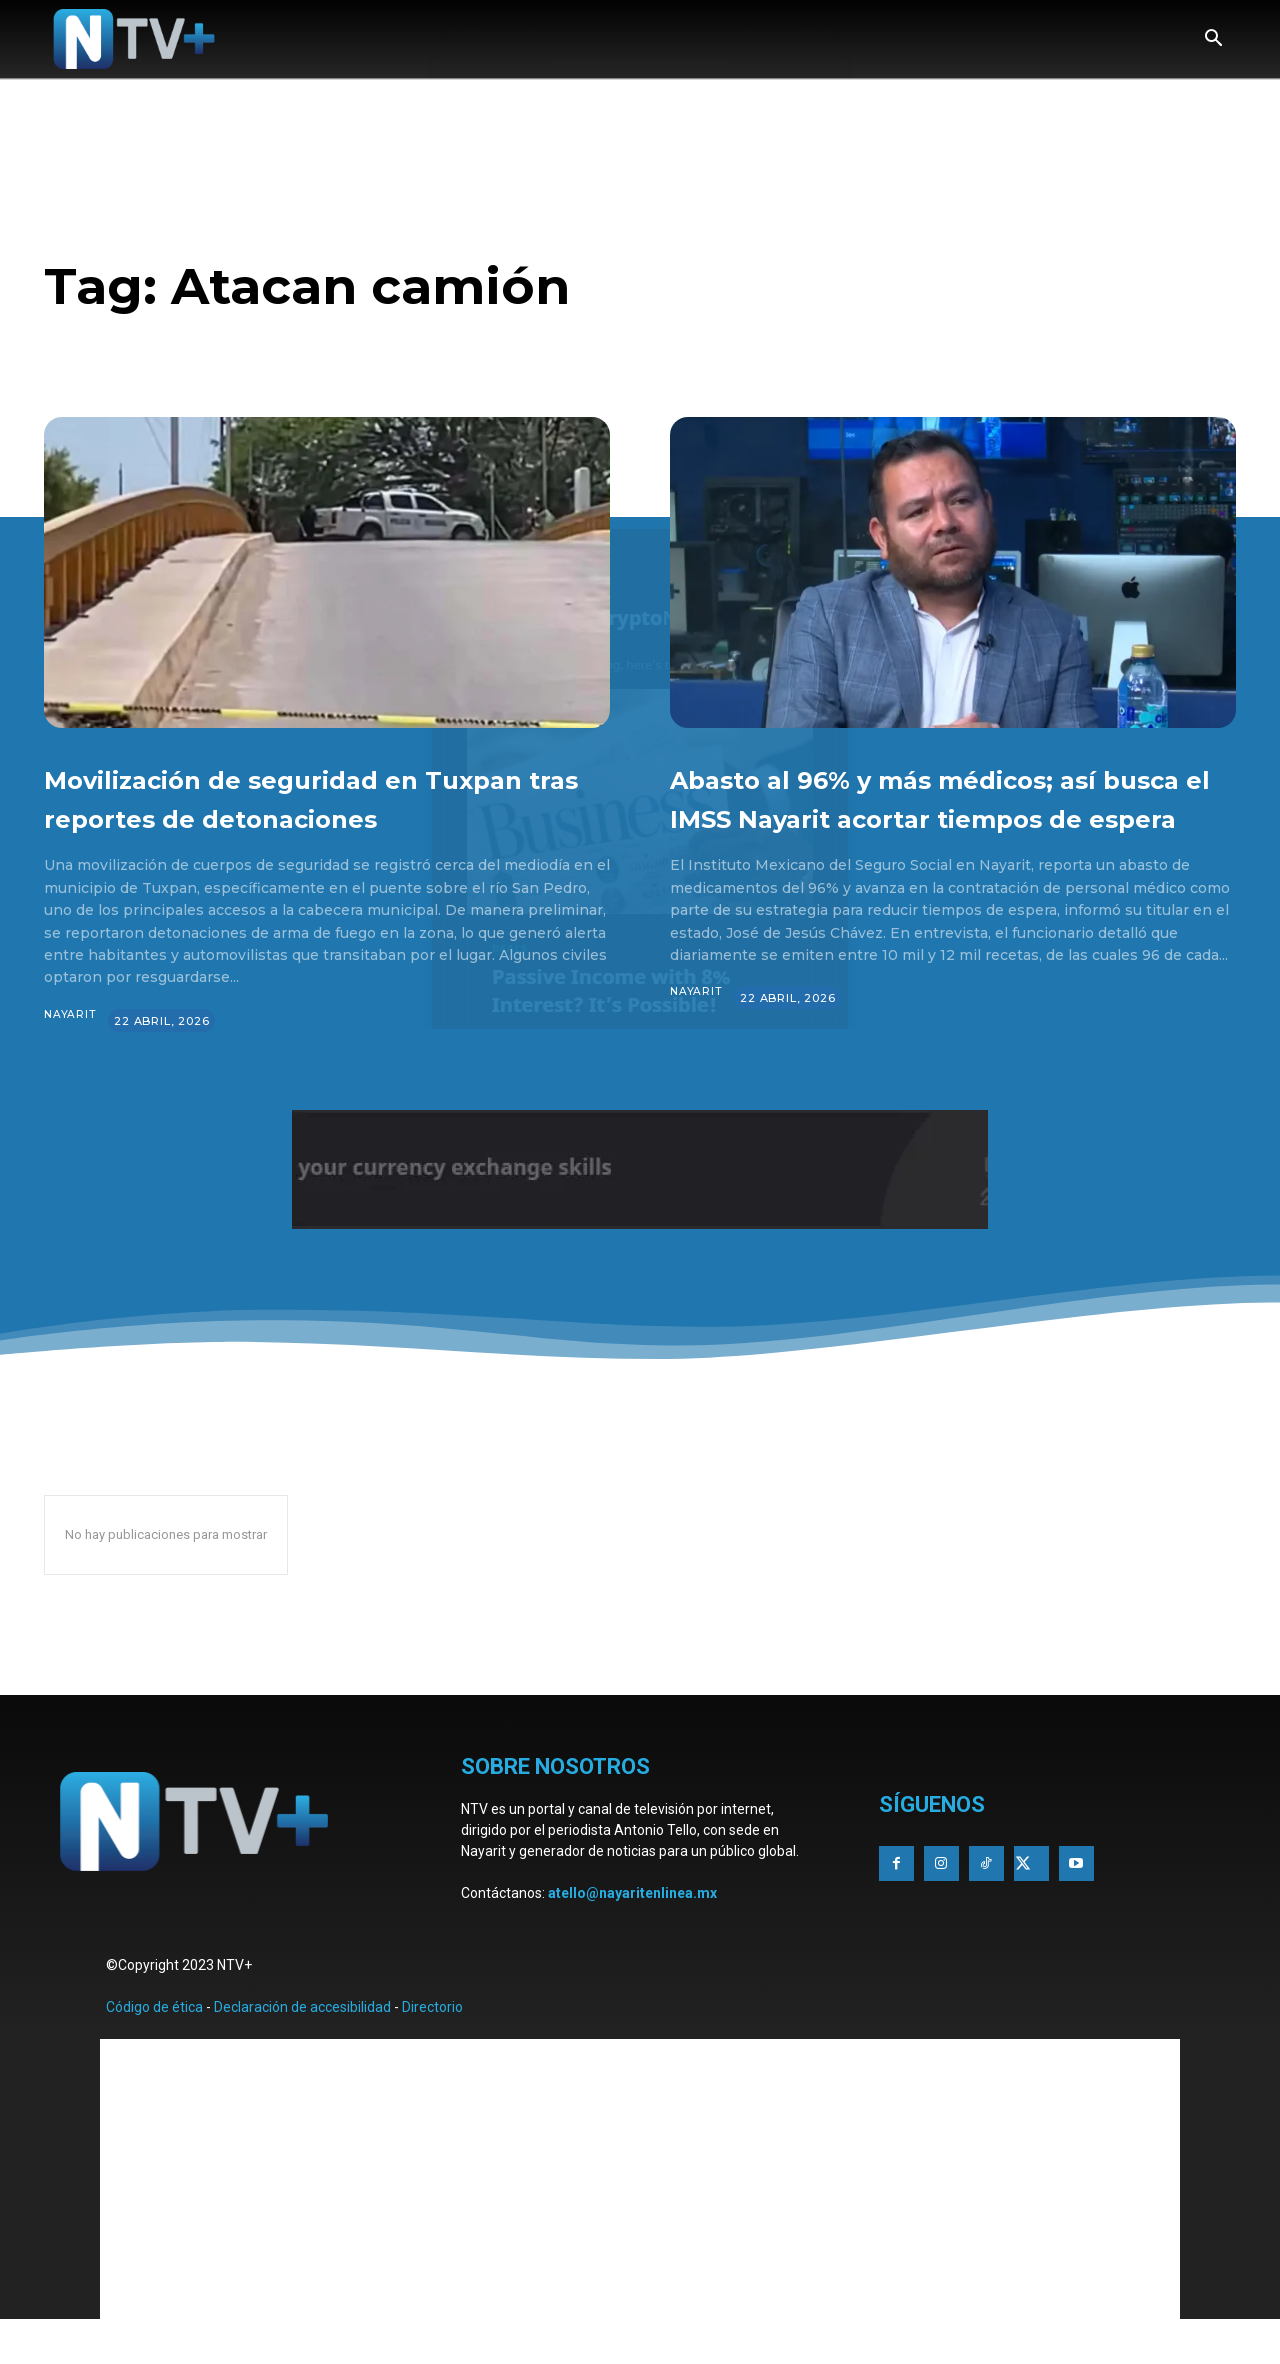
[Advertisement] (640, 2218)
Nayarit (71, 1054)
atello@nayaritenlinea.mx (632, 1932)
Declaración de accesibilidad (302, 2046)
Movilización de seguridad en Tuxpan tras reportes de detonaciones (302, 816)
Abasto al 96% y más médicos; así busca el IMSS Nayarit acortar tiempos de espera (935, 816)
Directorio (432, 2046)
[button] (1213, 40)
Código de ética (154, 2046)
